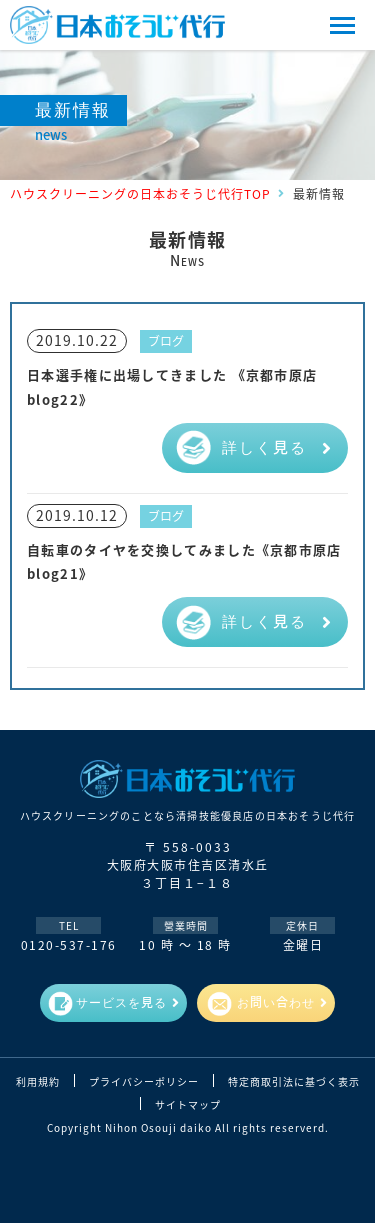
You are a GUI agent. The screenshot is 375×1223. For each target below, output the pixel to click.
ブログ (166, 340)
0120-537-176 (69, 944)
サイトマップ (188, 1105)
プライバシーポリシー (144, 1082)
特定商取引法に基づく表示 (294, 1082)
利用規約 (38, 1082)
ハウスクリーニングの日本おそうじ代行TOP (140, 193)
